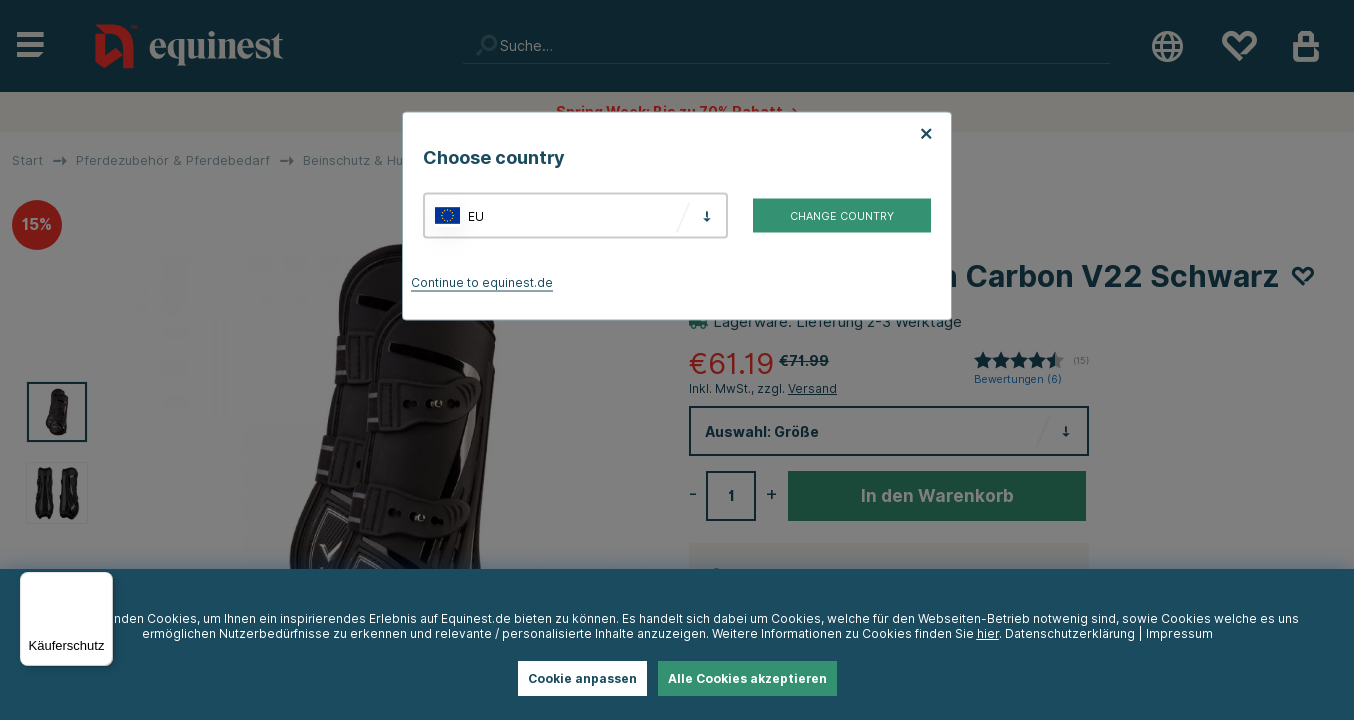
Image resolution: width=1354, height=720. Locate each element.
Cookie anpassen (582, 678)
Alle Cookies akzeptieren (747, 678)
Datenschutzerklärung (1070, 633)
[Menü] (101, 584)
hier (988, 633)
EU (476, 215)
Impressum (1179, 633)
